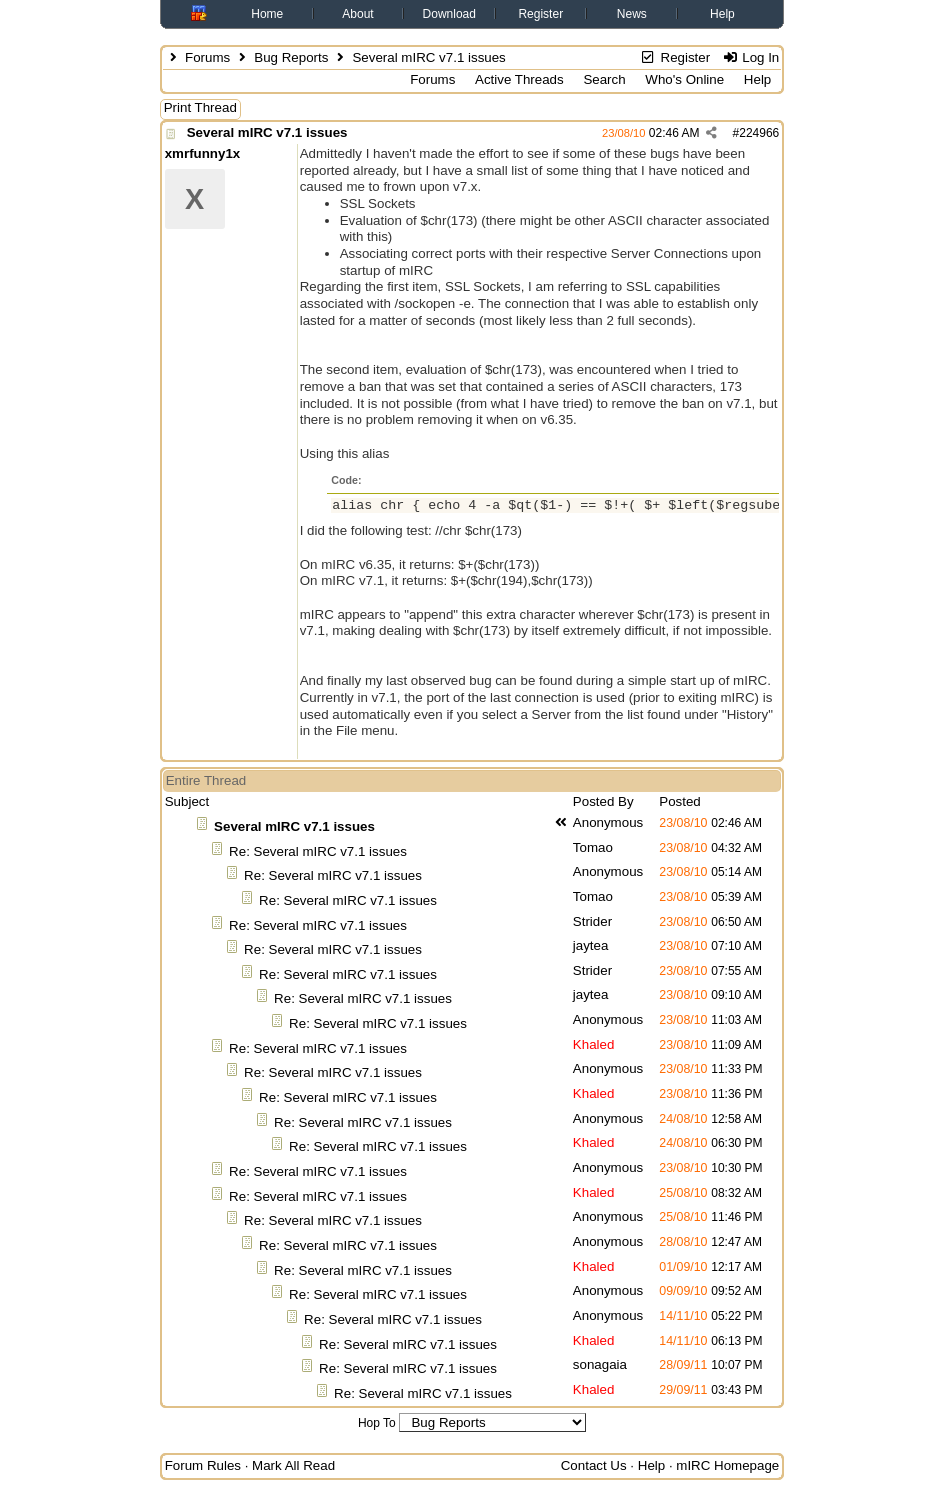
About (357, 14)
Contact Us (594, 1465)
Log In (750, 57)
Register (540, 14)
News (632, 14)
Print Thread (200, 107)
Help (722, 14)
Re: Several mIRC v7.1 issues (318, 851)
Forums (207, 57)
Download (449, 14)
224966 (759, 133)
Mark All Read (293, 1465)
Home (267, 14)
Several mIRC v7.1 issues (267, 132)
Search (604, 79)
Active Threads (519, 79)
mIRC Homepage (727, 1465)
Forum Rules (203, 1465)
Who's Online (684, 79)
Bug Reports (291, 57)
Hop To (377, 1423)
